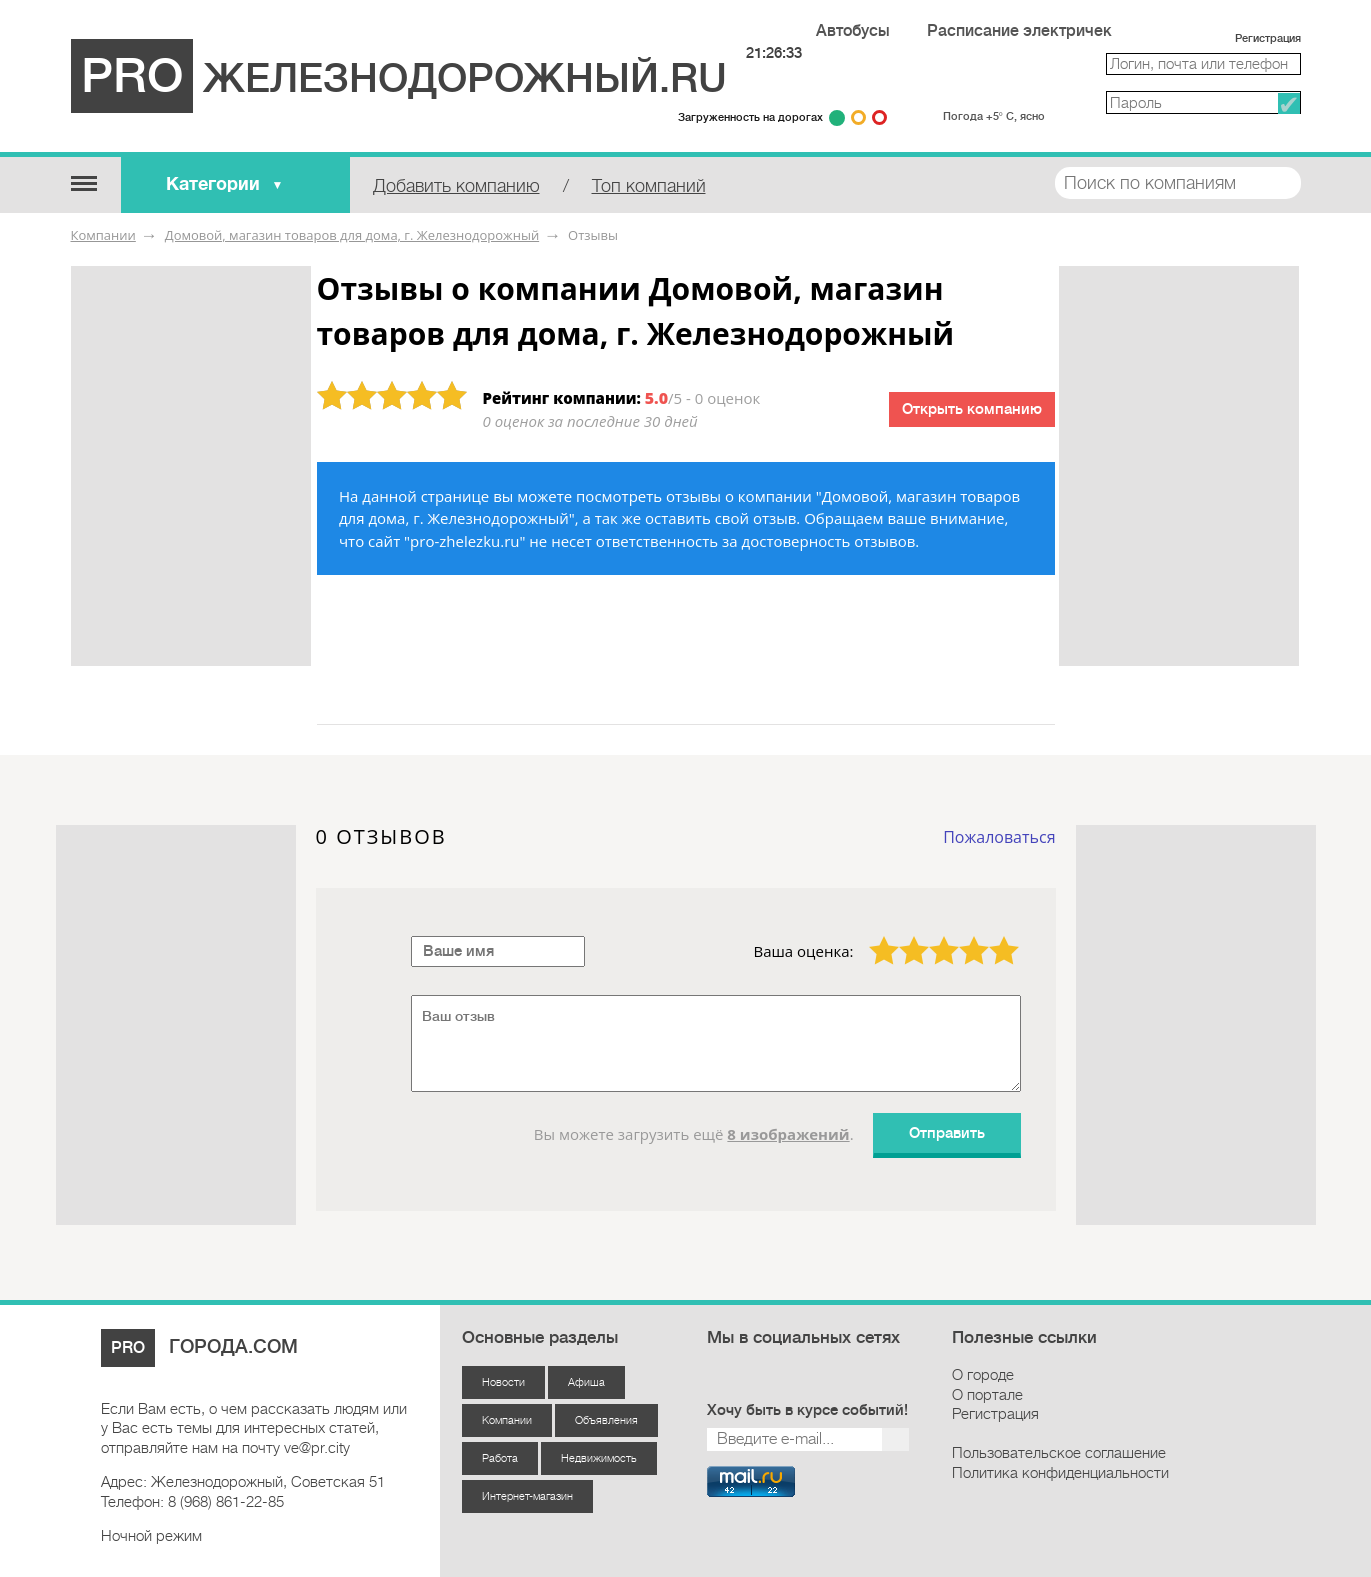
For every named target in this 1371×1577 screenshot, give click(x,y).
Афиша (586, 1382)
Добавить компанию (456, 186)
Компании (103, 235)
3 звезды (932, 936)
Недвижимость (599, 1458)
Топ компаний (649, 186)
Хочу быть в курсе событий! (807, 1410)
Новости (503, 1382)
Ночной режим (151, 1536)
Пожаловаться (999, 837)
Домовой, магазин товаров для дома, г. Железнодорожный (352, 235)
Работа (500, 1458)
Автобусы (853, 31)
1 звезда (872, 936)
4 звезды (962, 936)
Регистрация (1268, 38)
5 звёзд (991, 936)
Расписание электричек (1019, 31)
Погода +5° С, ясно (994, 116)
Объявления (606, 1420)
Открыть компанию (972, 409)
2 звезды (902, 936)
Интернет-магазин (527, 1496)
